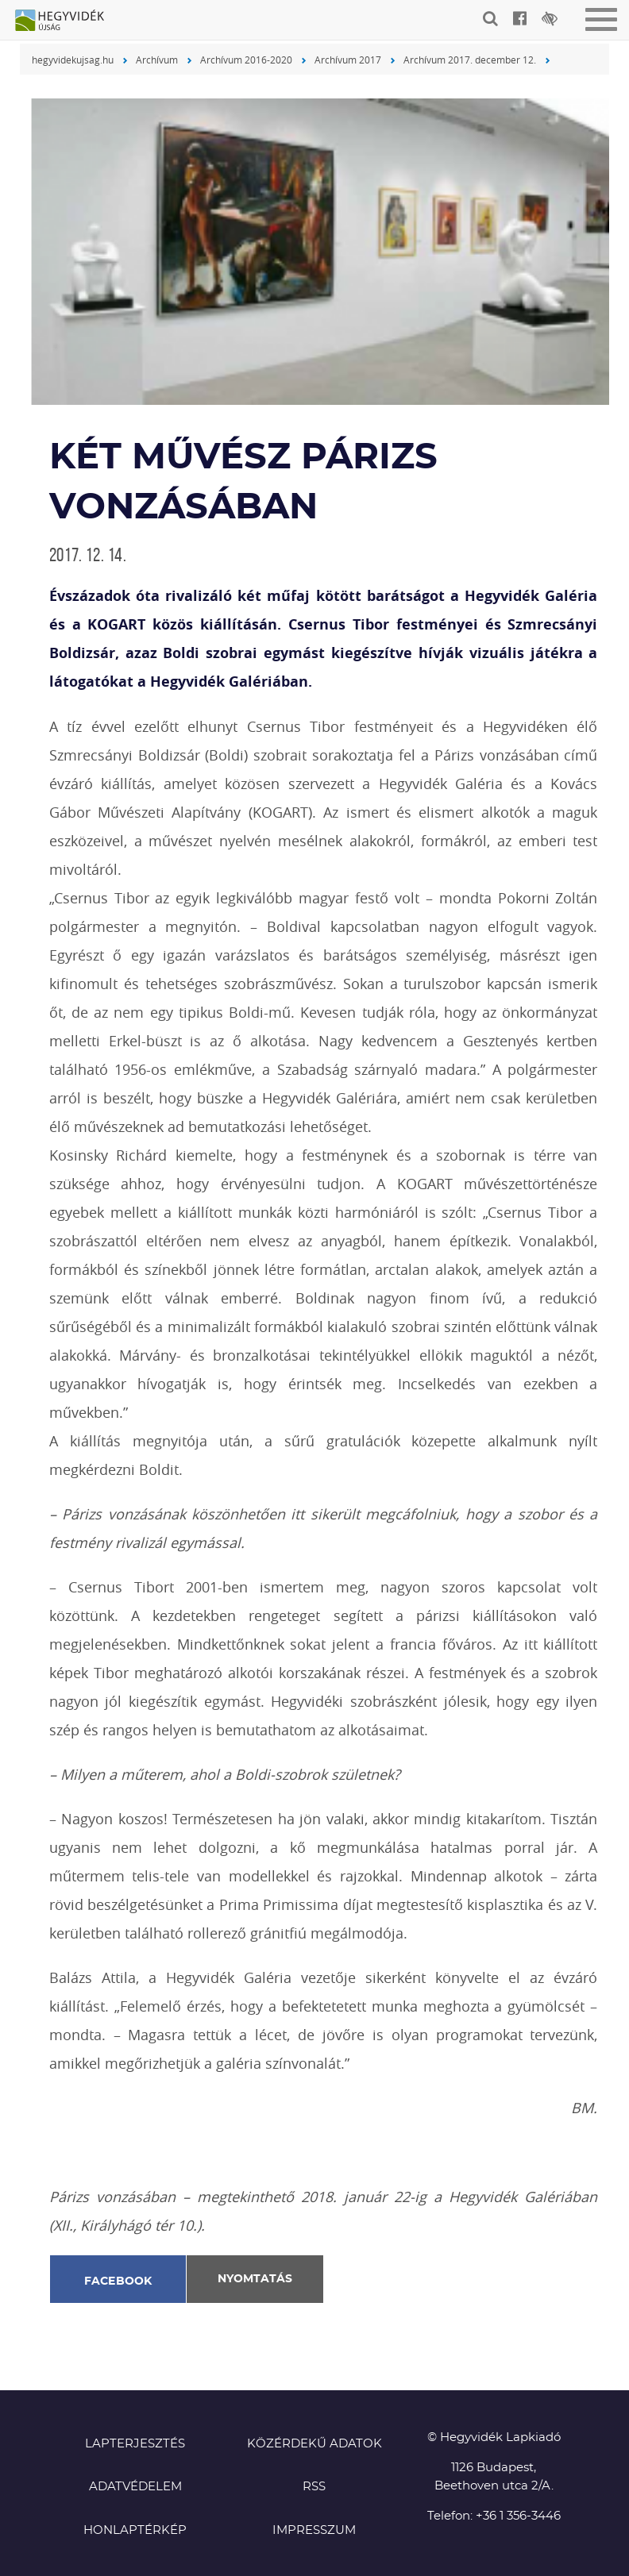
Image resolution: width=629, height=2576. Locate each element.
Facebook (118, 2281)
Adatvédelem (135, 2487)
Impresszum (314, 2530)
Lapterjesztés (135, 2444)
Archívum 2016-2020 (246, 59)
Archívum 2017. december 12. (469, 59)
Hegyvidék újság (67, 21)
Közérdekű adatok (314, 2444)
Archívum (157, 59)
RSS (314, 2487)
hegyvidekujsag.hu (73, 59)
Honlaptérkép (135, 2530)
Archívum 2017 (347, 59)
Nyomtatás (255, 2279)
